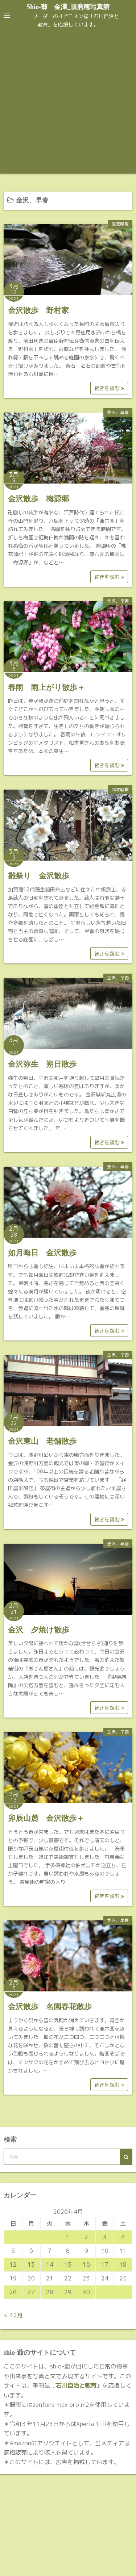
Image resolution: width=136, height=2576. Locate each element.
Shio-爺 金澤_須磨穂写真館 (68, 7)
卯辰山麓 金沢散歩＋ (46, 1818)
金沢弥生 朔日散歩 (42, 1064)
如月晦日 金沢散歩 (42, 1253)
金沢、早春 (118, 412)
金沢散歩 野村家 (38, 310)
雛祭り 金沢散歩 (38, 875)
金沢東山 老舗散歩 (42, 1441)
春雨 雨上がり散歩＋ (46, 687)
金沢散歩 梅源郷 (38, 498)
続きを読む (109, 388)
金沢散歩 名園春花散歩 (50, 2006)
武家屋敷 (120, 224)
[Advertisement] (68, 102)
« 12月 (13, 2315)
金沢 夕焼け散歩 (38, 1630)
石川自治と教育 (76, 2385)
